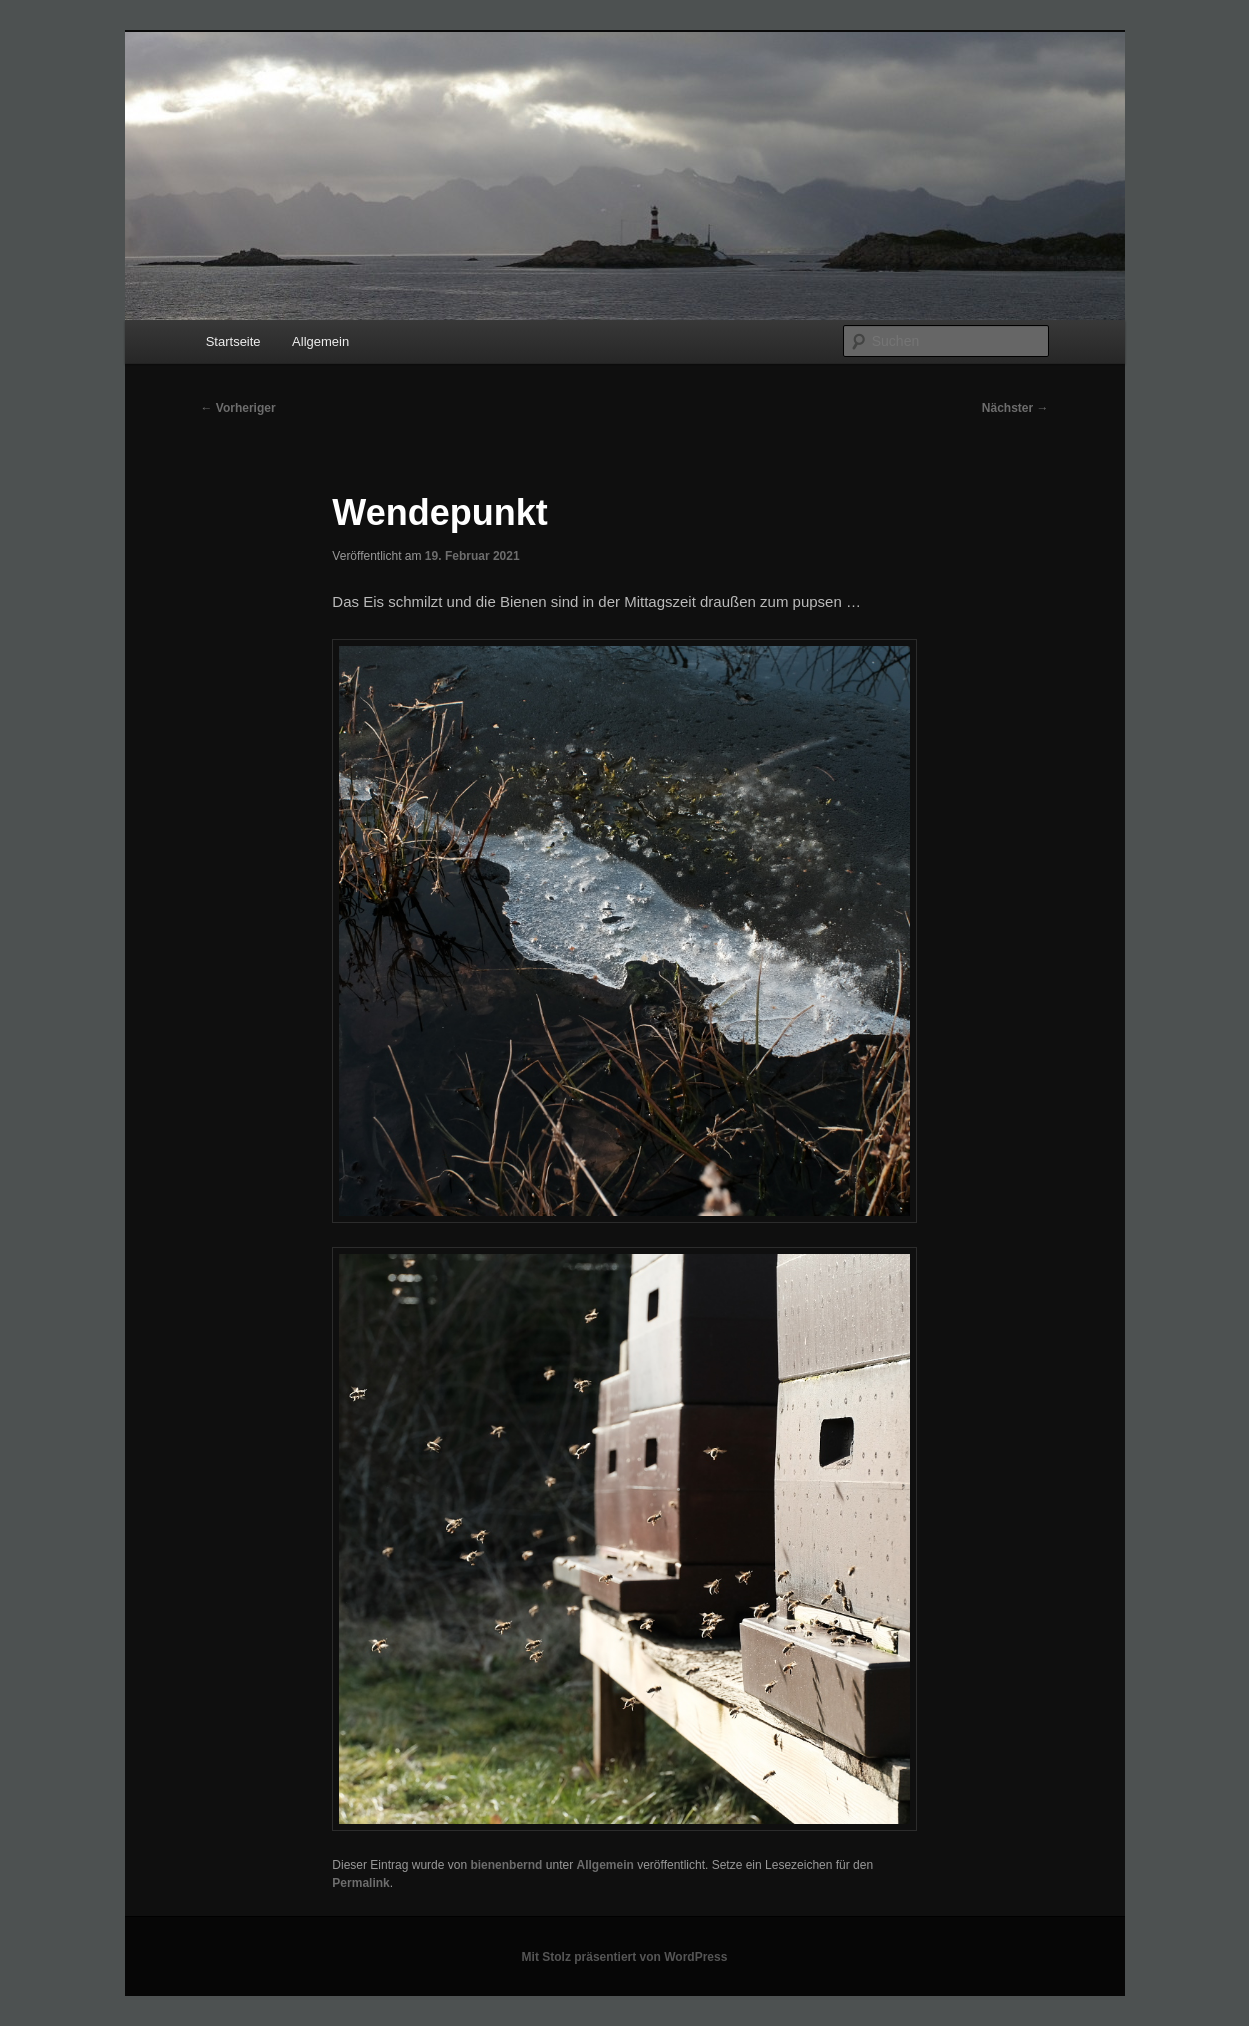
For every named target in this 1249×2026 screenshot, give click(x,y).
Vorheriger (238, 408)
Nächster (1015, 408)
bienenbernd (506, 1865)
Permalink (360, 1883)
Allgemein (320, 341)
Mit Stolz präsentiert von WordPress (625, 1957)
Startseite (233, 341)
